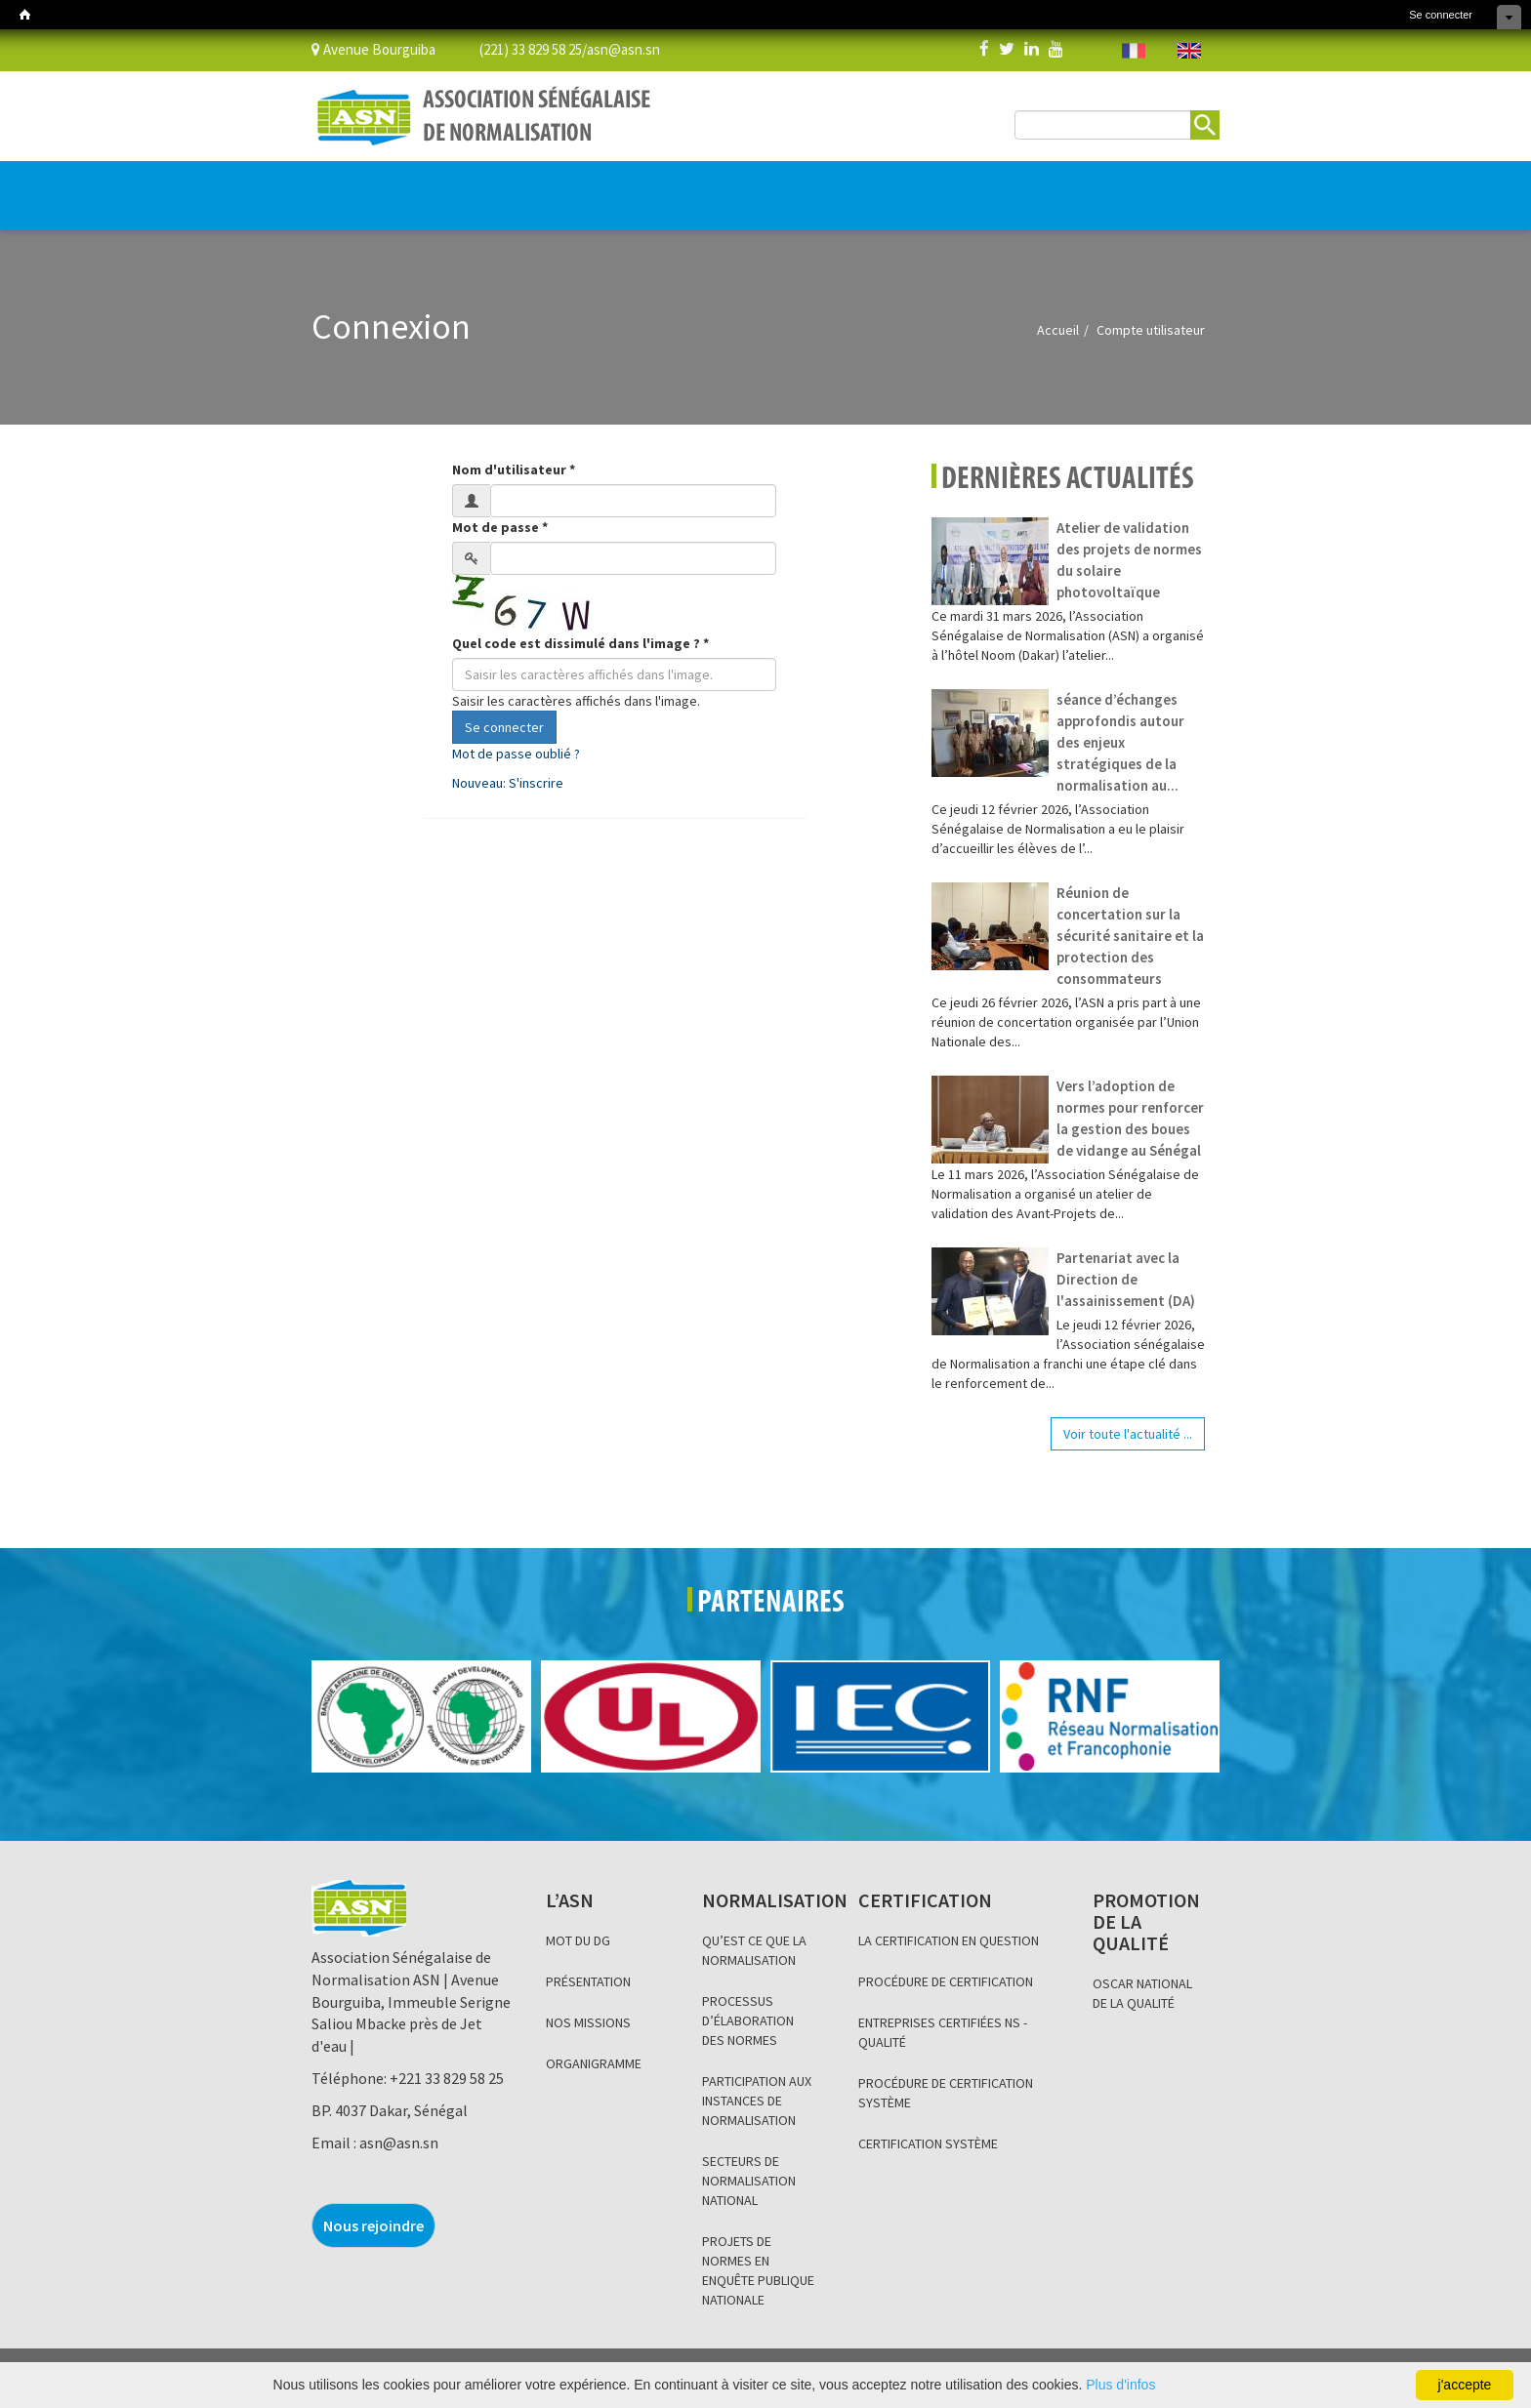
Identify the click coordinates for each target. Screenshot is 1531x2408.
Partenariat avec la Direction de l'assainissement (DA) (1125, 1279)
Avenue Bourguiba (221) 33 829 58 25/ (449, 48)
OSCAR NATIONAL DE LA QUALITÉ (1142, 1993)
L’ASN (342, 185)
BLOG (769, 185)
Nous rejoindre (373, 2225)
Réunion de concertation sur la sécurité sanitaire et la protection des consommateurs (1130, 935)
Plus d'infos (1120, 2384)
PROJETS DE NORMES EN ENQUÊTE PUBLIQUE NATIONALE (758, 2270)
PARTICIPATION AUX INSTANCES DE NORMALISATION (756, 2100)
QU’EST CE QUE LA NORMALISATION (754, 1950)
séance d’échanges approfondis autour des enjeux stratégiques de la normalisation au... (1120, 742)
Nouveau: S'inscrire (507, 783)
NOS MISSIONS (588, 2022)
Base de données (949, 185)
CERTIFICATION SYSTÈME (928, 2143)
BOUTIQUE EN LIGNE (1109, 196)
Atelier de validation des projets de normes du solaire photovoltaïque (1129, 559)
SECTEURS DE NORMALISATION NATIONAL (749, 2180)
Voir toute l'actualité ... (1127, 1434)
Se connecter (1440, 14)
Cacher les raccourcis (1509, 17)
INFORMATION (839, 185)
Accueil (1058, 330)
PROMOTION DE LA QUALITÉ (669, 185)
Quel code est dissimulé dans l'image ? (580, 643)
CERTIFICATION (538, 185)
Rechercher (1205, 125)
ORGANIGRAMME (593, 2063)
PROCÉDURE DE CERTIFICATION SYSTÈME (945, 2092)
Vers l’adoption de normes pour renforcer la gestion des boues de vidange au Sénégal (1130, 1118)
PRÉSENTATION (588, 1981)
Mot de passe (500, 527)
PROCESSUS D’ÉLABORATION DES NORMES (748, 2020)
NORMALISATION (431, 185)
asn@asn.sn (623, 48)
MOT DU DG (578, 1940)
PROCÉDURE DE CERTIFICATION (945, 1981)
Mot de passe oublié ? (516, 753)
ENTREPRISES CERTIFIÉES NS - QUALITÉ (942, 2032)
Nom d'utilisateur (513, 469)
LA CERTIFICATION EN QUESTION (948, 1940)
